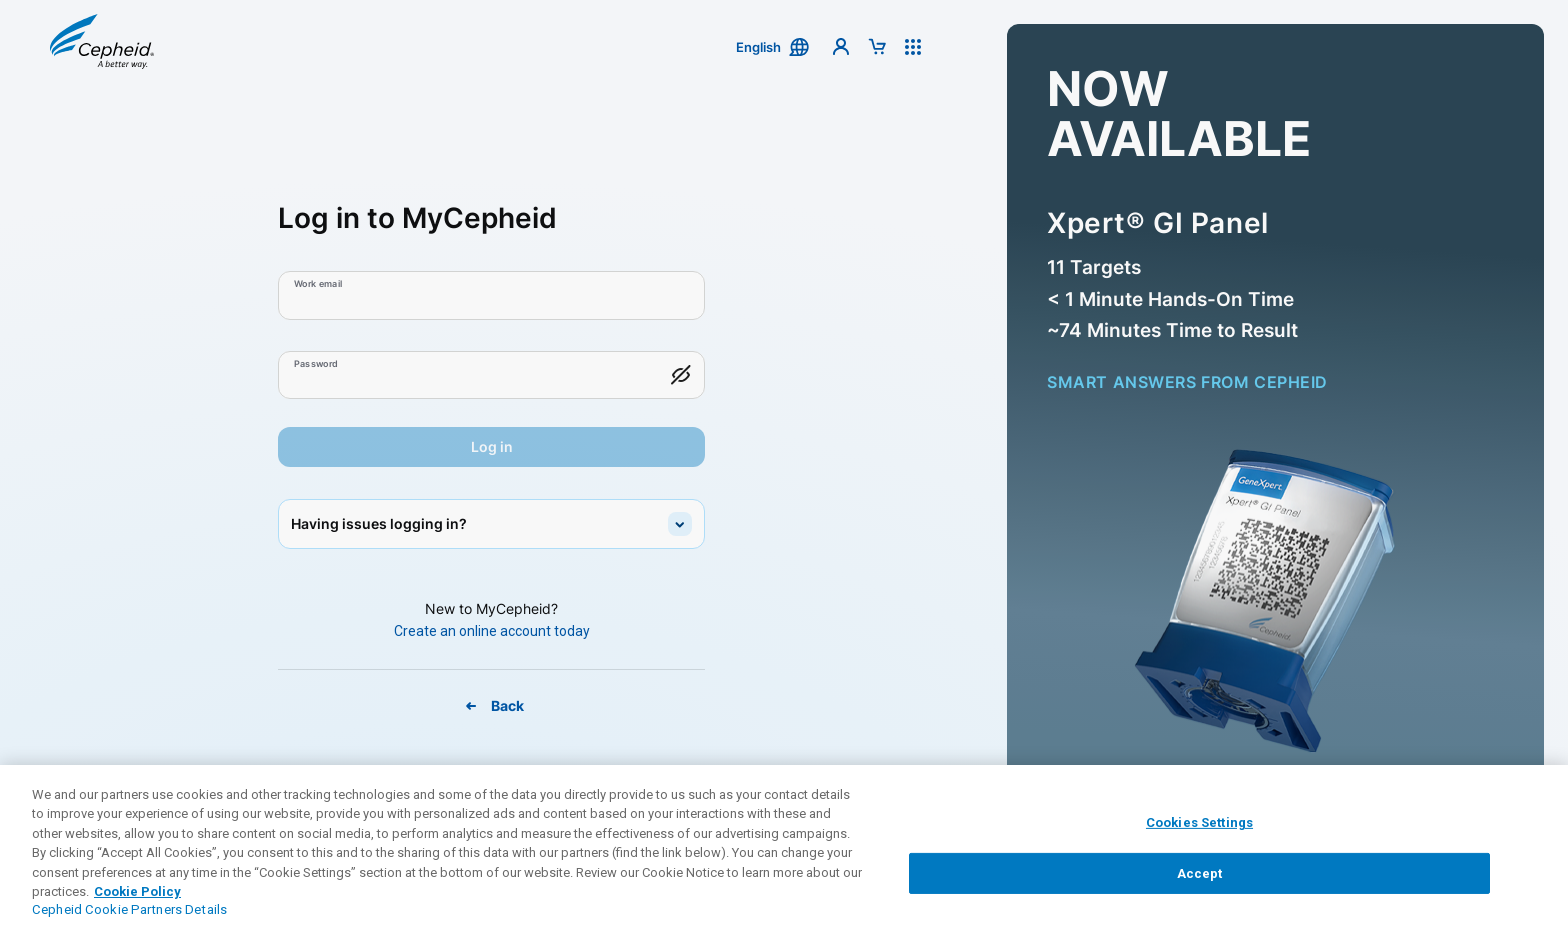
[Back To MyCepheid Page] (491, 706)
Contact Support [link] (485, 839)
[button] (102, 46)
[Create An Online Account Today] (492, 631)
